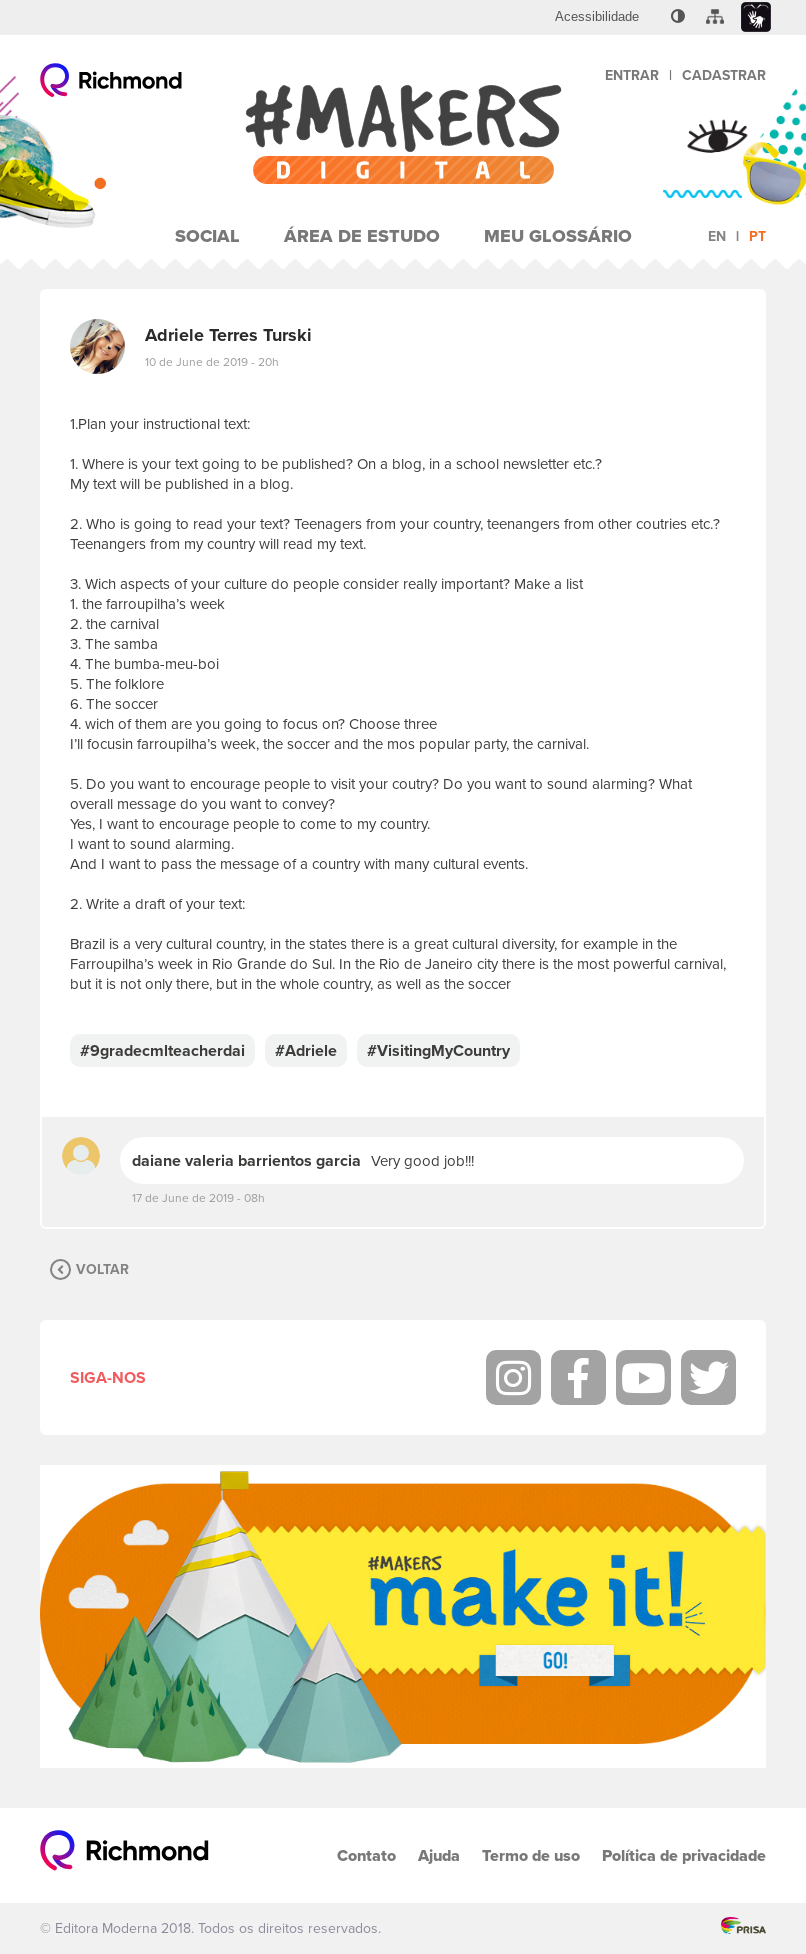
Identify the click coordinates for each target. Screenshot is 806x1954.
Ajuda (439, 1855)
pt (757, 236)
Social (207, 236)
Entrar (632, 75)
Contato (366, 1855)
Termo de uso (531, 1855)
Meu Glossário (558, 236)
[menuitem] (597, 17)
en (717, 236)
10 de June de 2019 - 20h (212, 362)
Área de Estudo (362, 236)
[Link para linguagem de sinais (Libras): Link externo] (756, 17)
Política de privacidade (684, 1855)
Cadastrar (724, 75)
